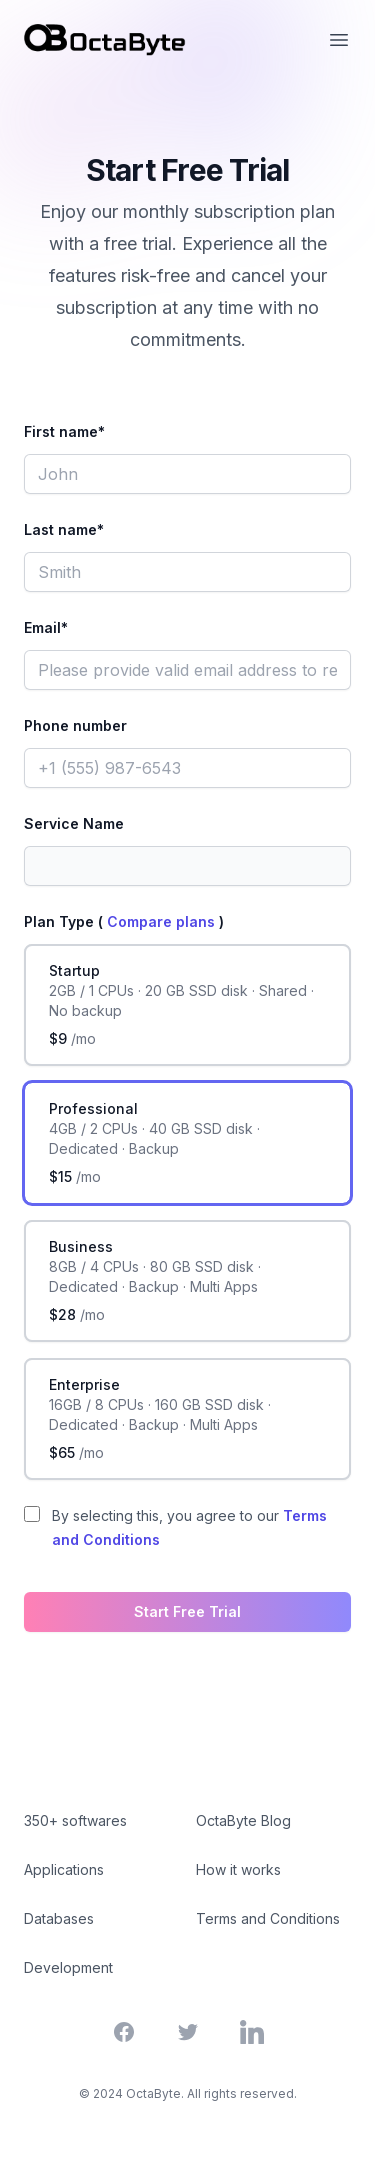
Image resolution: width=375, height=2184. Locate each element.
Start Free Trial (187, 1611)
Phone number (75, 725)
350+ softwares (75, 1820)
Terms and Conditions (268, 1918)
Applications (64, 1869)
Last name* (64, 529)
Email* (46, 627)
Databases (59, 1918)
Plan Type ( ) (124, 921)
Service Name (74, 823)
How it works (238, 1869)
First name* (64, 431)
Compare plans (163, 921)
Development (68, 1967)
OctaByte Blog (243, 1820)
